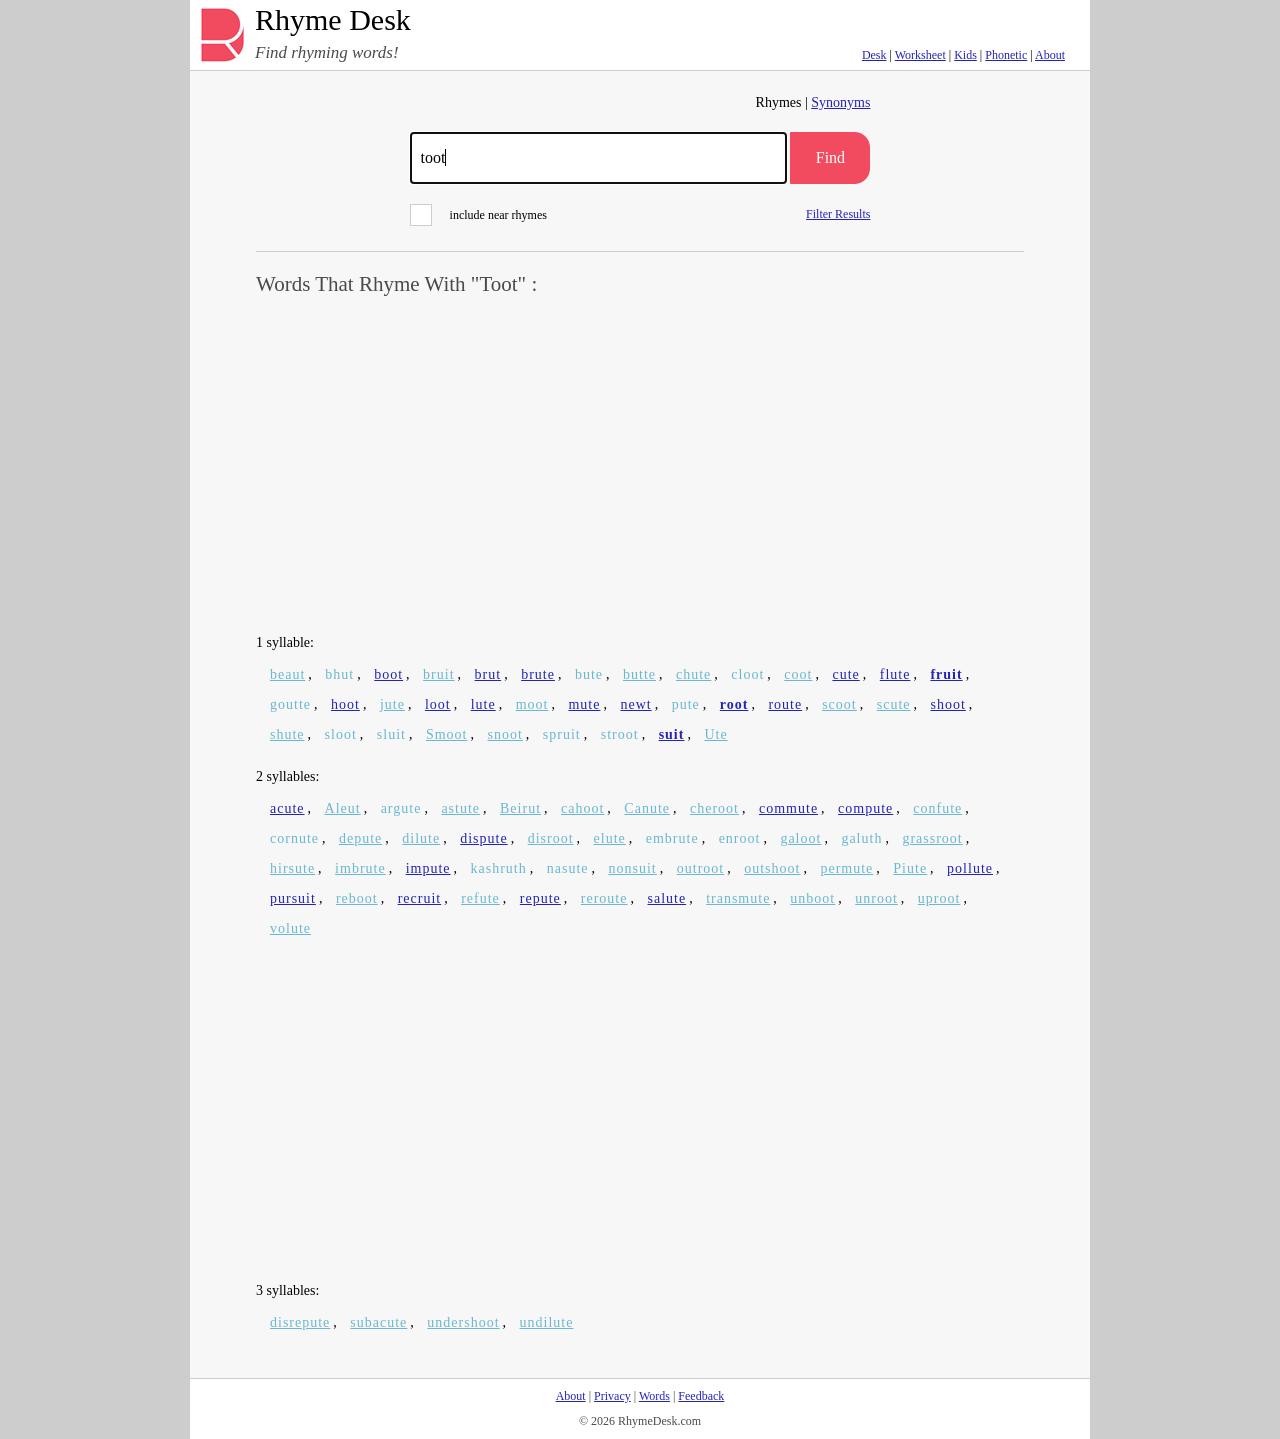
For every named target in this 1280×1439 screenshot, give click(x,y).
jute (392, 704)
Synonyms (840, 102)
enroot (740, 838)
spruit (562, 734)
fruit (946, 674)
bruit (438, 674)
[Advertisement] (640, 466)
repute (540, 898)
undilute (547, 1322)
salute (666, 898)
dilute (421, 838)
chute (693, 674)
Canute (647, 808)
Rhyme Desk (333, 20)
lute (483, 704)
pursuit (293, 898)
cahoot (582, 808)
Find (830, 157)
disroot (551, 838)
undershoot (463, 1322)
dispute (483, 838)
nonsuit (633, 868)
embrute (672, 838)
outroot (700, 868)
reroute (604, 898)
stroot (620, 734)
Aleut (343, 808)
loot (438, 704)
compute (865, 808)
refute (480, 898)
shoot (948, 704)
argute (401, 808)
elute (610, 838)
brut (488, 674)
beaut (287, 674)
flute (895, 674)
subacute (378, 1322)
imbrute (360, 868)
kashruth (499, 868)
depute (360, 838)
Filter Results (838, 213)
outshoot (772, 868)
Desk (874, 55)
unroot (876, 898)
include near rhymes (478, 215)
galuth (861, 838)
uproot (939, 898)
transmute (738, 898)
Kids (965, 55)
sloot (341, 734)
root (734, 704)
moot (532, 704)
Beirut (520, 808)
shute (287, 734)
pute (686, 704)
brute (538, 674)
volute (290, 928)
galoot (800, 838)
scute (894, 704)
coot (798, 674)
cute (845, 674)
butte (639, 674)
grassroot (932, 838)
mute (584, 704)
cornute (294, 838)
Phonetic (1006, 55)
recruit (420, 898)
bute (589, 674)
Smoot (447, 734)
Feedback (701, 1396)
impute (428, 868)
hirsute (292, 868)
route (785, 704)
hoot (345, 704)
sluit (391, 734)
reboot (357, 898)
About (1050, 55)
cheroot (714, 808)
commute (788, 808)
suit (672, 734)
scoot (839, 704)
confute (937, 808)
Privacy (612, 1396)
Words (654, 1396)
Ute (715, 734)
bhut (339, 674)
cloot (747, 674)
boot (388, 674)
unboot (812, 898)
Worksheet (920, 55)
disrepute (300, 1322)
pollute (970, 868)
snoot (505, 734)
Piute (910, 868)
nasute (568, 868)
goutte (290, 704)
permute (846, 868)
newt (635, 704)
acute (287, 808)
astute (460, 808)
